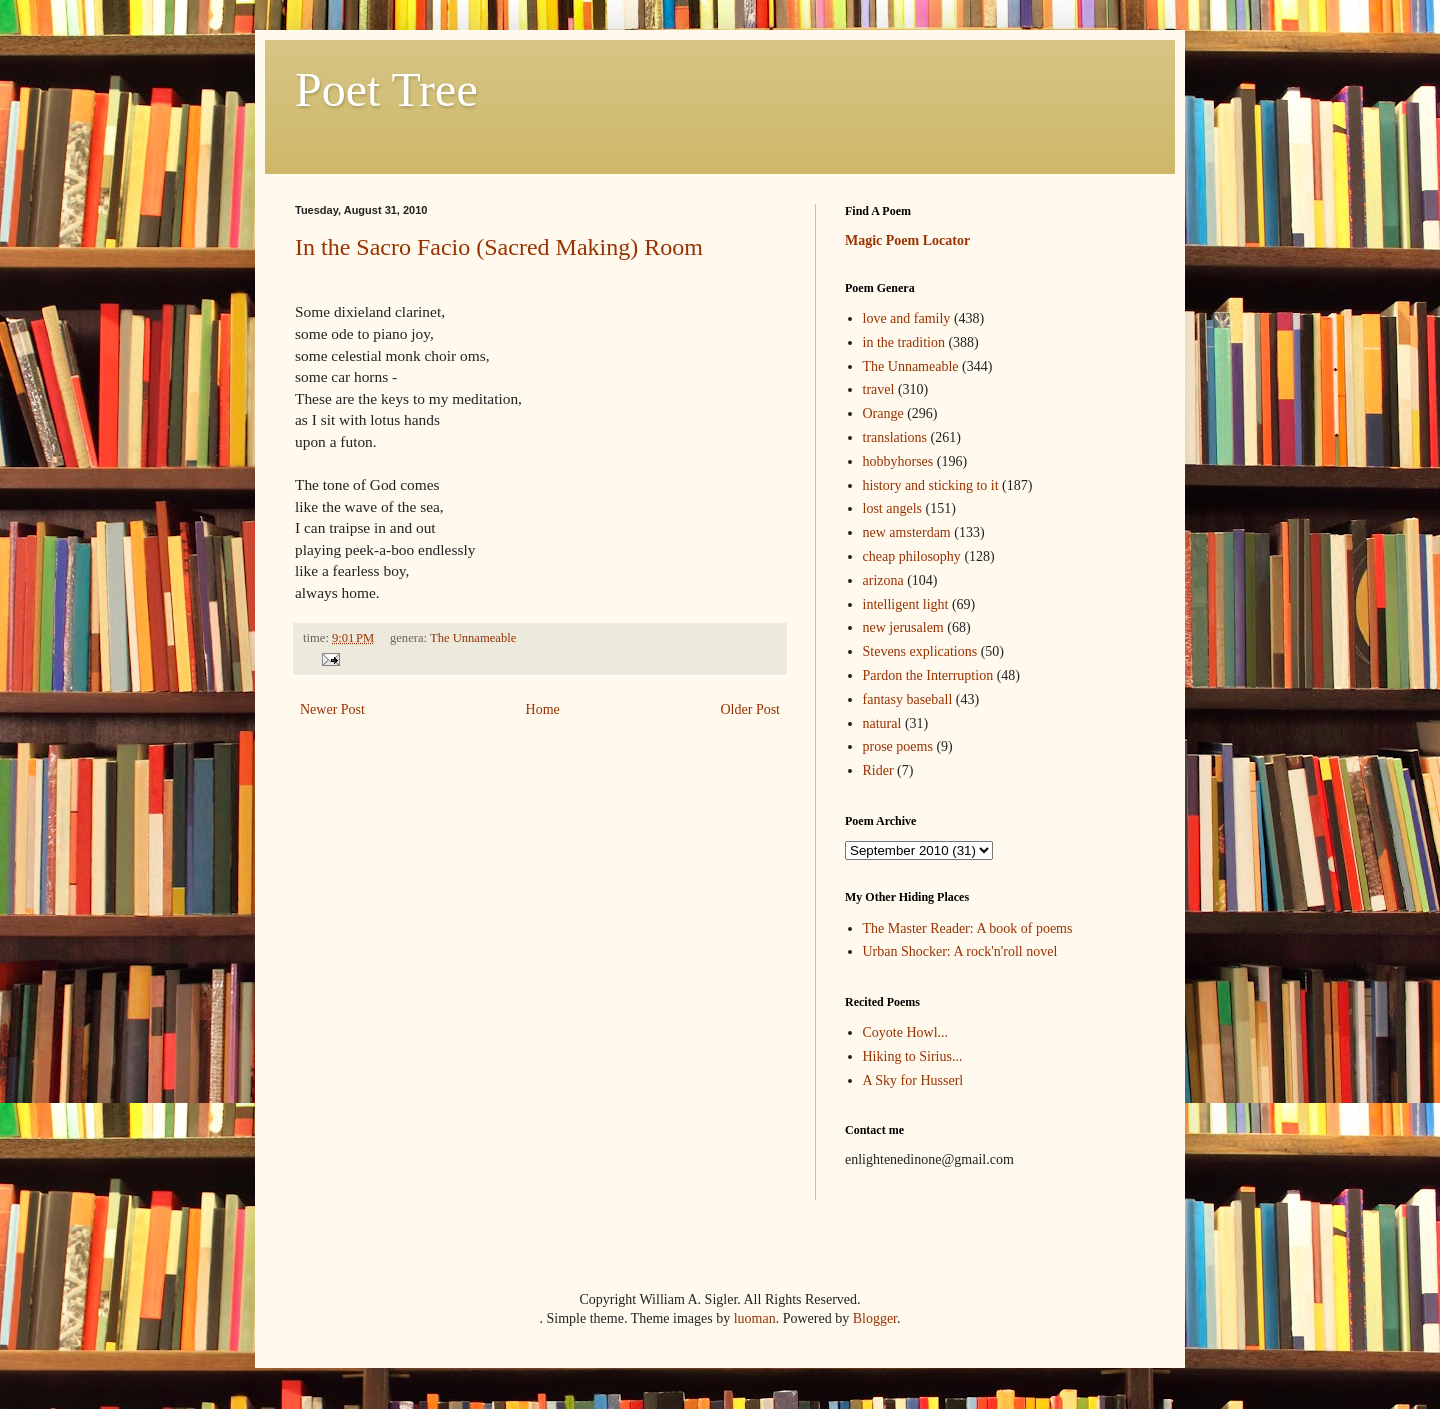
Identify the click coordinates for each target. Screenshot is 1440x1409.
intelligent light (906, 604)
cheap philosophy (912, 556)
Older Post (751, 709)
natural (882, 723)
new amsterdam (907, 532)
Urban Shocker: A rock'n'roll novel (960, 951)
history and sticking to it (931, 485)
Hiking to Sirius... (913, 1056)
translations (895, 437)
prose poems (898, 746)
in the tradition (904, 342)
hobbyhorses (898, 461)
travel (879, 389)
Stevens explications (920, 651)
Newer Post (332, 709)
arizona (883, 580)
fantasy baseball (908, 699)
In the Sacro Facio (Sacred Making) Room (499, 247)
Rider (878, 770)
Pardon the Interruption (928, 675)
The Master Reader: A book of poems (968, 928)
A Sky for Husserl (913, 1080)
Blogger (875, 1318)
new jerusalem (903, 627)
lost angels (893, 508)
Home (543, 709)
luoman (755, 1318)
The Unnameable (473, 638)
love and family (907, 318)
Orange (883, 413)
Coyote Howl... (906, 1032)
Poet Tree (386, 89)
